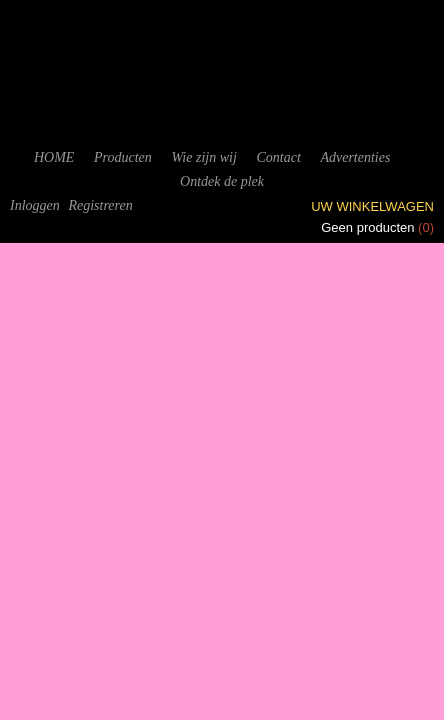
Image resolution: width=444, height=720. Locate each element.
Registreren (100, 205)
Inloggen (35, 205)
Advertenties (355, 157)
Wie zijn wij (203, 157)
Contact (278, 157)
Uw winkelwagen (372, 206)
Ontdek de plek (222, 181)
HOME (54, 157)
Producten (123, 157)
